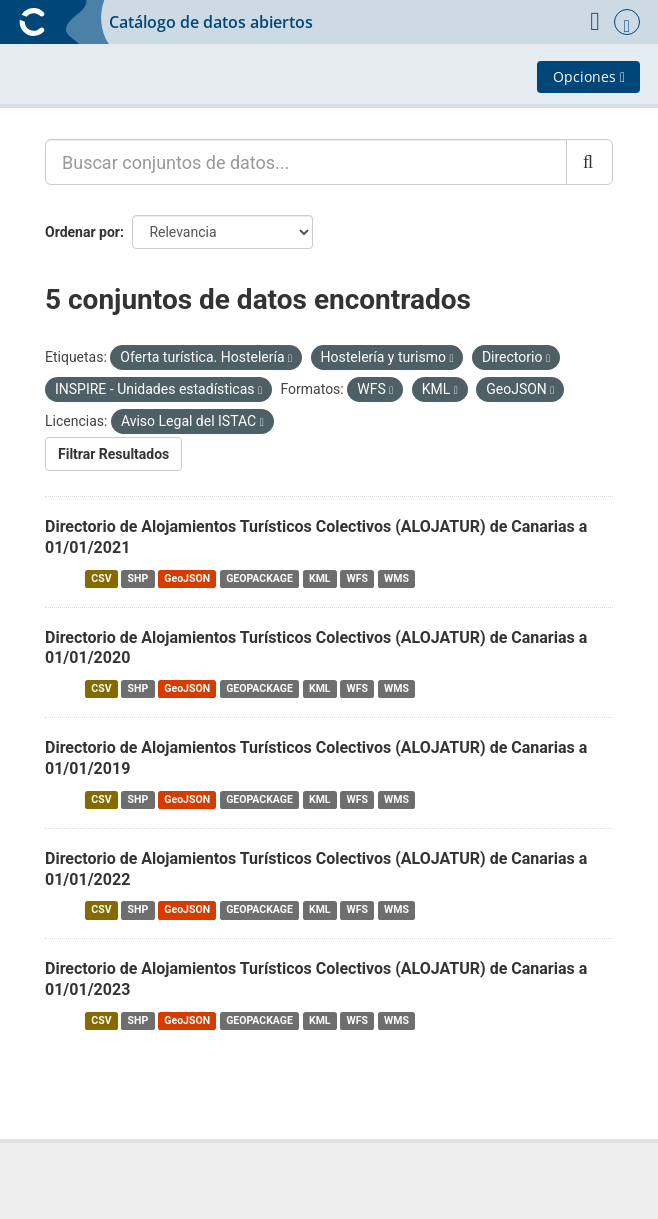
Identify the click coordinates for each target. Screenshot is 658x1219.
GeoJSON (187, 578)
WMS (396, 578)
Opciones (589, 76)
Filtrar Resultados (113, 454)
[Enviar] (589, 162)
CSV (101, 578)
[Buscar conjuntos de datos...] (306, 162)
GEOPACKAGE (259, 578)
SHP (138, 578)
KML (320, 578)
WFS (357, 578)
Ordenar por (82, 232)
